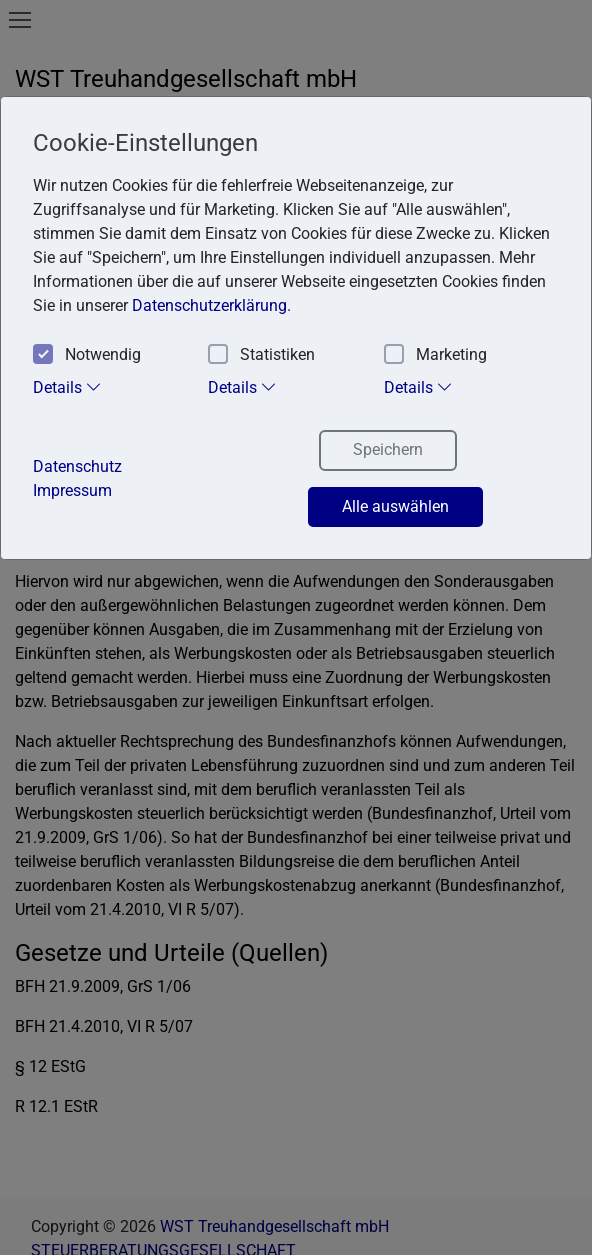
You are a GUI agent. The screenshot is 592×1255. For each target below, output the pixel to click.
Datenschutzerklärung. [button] (211, 305)
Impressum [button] (72, 490)
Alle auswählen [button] (395, 506)
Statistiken (261, 355)
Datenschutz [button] (77, 466)
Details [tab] (67, 387)
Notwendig (87, 355)
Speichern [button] (388, 449)
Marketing (435, 355)
